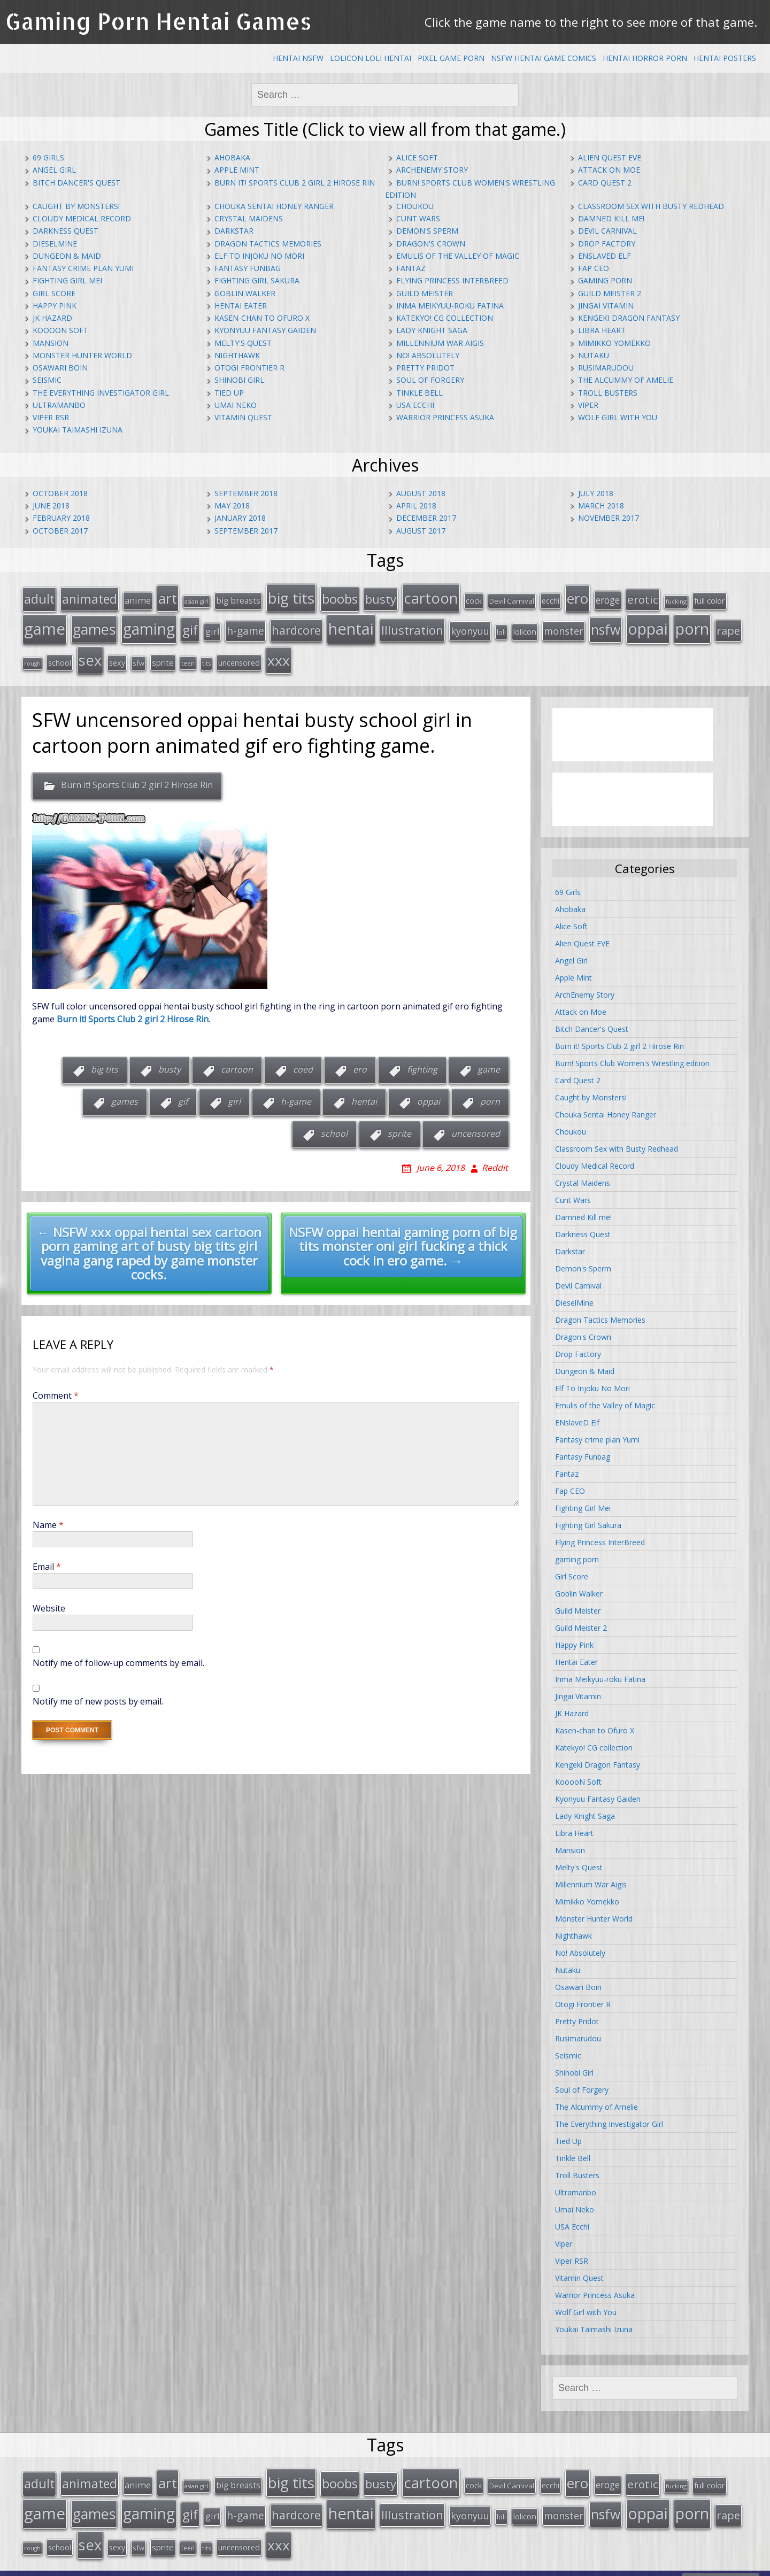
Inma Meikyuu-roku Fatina (450, 305)
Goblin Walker (244, 293)
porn (490, 1093)
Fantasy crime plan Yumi (83, 268)
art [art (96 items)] (167, 596)
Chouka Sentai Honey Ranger (274, 206)
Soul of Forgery (430, 380)
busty (169, 1061)
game (489, 1061)
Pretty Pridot (425, 368)
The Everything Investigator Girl (101, 393)
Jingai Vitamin (606, 305)
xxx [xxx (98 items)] (278, 652)
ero (360, 1061)
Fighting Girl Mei (67, 280)
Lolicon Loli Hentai (370, 58)
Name (48, 1516)
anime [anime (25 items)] (138, 599)
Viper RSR (51, 417)
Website (49, 1600)
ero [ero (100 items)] (577, 596)
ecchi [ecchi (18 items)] (550, 599)
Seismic (47, 380)
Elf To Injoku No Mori (259, 256)
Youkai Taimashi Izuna (77, 430)
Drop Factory (606, 243)
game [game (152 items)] (44, 624)
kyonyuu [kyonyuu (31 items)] (470, 626)
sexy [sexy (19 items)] (117, 655)
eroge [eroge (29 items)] (608, 598)
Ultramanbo (59, 405)
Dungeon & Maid (67, 256)
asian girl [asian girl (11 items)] (196, 600)
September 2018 (246, 493)
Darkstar (233, 231)
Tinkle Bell (419, 393)
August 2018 (420, 493)
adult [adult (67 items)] (39, 597)
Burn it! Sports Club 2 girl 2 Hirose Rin (294, 183)
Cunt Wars (418, 218)
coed (303, 1061)
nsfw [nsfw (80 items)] (605, 625)
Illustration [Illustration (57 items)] (412, 626)
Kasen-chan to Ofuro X (262, 318)
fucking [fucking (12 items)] (676, 600)
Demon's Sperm (427, 231)
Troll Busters (607, 393)
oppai (428, 1093)
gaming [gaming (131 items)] (149, 624)
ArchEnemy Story (432, 170)
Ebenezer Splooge (720, 2565)
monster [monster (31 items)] (563, 626)
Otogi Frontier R (249, 368)
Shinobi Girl (239, 380)
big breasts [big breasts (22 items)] (238, 599)
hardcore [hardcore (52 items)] (296, 626)
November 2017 (608, 518)
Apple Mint (236, 170)
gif (183, 1093)
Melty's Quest (243, 343)
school (334, 1125)
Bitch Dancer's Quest (76, 183)
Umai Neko (235, 405)
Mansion (50, 343)
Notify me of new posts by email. (98, 1693)
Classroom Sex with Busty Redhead (651, 206)
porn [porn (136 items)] (692, 624)
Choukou (415, 206)
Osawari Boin (60, 368)
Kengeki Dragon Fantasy (629, 318)
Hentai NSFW (298, 58)
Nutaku (593, 355)
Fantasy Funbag (247, 268)
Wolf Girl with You (617, 417)
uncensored (475, 1125)
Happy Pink (54, 305)
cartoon (237, 1061)
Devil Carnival (607, 231)
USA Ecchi (415, 405)
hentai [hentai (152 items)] (351, 624)
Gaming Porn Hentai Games (158, 21)
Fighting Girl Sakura (256, 280)
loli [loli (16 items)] (501, 628)
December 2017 (426, 518)
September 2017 (246, 531)
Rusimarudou (606, 368)
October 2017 (60, 531)
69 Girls (48, 157)
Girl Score (54, 293)
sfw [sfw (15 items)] (138, 655)
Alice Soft (417, 157)
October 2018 (60, 493)
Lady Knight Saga (431, 330)
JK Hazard (52, 318)
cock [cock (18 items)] (474, 599)
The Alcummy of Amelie (625, 380)
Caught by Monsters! (76, 206)
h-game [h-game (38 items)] (245, 626)
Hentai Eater (240, 305)
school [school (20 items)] (59, 655)
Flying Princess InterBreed (452, 280)
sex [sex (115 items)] (90, 652)
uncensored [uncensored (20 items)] (239, 655)
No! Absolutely (427, 355)
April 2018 (416, 505)
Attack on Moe (609, 170)
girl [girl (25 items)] (212, 627)
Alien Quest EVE (609, 157)
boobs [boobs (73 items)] (340, 597)
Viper (588, 405)
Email (47, 1558)
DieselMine (55, 243)
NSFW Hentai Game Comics (543, 58)
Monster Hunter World (82, 355)
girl (234, 1093)
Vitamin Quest (243, 417)
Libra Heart (602, 330)
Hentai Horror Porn (645, 58)
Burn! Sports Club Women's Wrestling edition (632, 1055)
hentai (364, 1093)
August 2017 (420, 531)
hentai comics (565, 2565)
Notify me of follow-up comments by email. (118, 1654)
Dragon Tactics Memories (267, 243)
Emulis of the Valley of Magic (457, 256)
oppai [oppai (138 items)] (648, 624)
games (124, 1093)
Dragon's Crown (430, 243)
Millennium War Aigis (440, 343)
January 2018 (240, 518)
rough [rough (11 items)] (32, 656)
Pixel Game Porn (451, 58)
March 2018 (601, 505)
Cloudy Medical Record (82, 218)
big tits (104, 1061)
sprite (399, 1125)
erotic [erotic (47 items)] (642, 597)
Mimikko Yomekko (614, 343)
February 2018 (61, 518)
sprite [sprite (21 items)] (163, 655)
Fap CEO (593, 268)
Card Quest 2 (605, 183)
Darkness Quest (65, 231)
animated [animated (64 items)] (89, 597)
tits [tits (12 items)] (206, 656)
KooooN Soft (60, 330)
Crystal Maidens (248, 218)
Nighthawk (237, 355)
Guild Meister (424, 293)
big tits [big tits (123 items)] (291, 596)
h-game (296, 1093)
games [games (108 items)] (94, 625)
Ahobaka (232, 157)
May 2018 (232, 505)
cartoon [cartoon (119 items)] (431, 596)
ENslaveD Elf (604, 256)
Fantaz (411, 268)
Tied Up (229, 393)
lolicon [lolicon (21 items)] (524, 627)
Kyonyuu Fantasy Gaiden (265, 330)
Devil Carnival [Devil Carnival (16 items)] (511, 599)
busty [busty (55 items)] (380, 597)
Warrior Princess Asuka (445, 417)
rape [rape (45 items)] (728, 626)
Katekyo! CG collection (444, 318)
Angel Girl (54, 170)
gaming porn (605, 280)
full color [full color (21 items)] (709, 598)
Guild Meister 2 (609, 293)
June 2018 (51, 505)
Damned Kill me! (611, 218)
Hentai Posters (725, 58)
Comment (56, 1387)
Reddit (495, 1159)
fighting (422, 1061)
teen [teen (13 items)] (188, 655)
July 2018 (595, 493)
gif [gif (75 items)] (190, 625)
